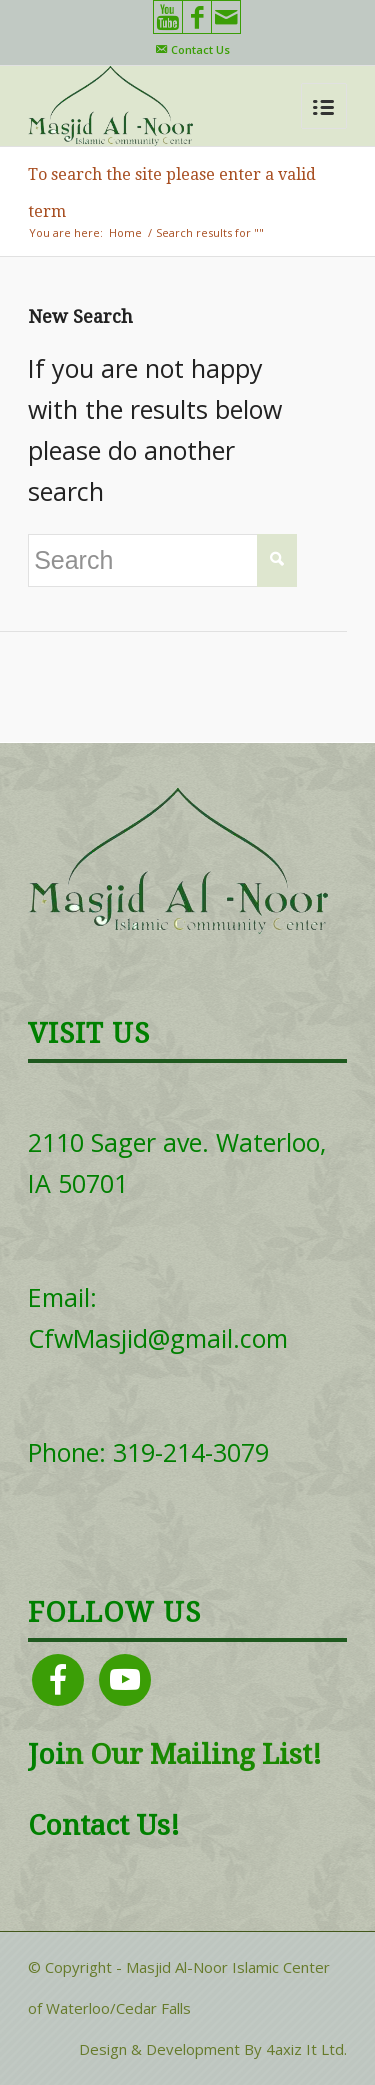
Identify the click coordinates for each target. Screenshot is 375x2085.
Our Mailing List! (202, 1754)
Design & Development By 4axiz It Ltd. (213, 2049)
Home (125, 232)
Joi (46, 1754)
